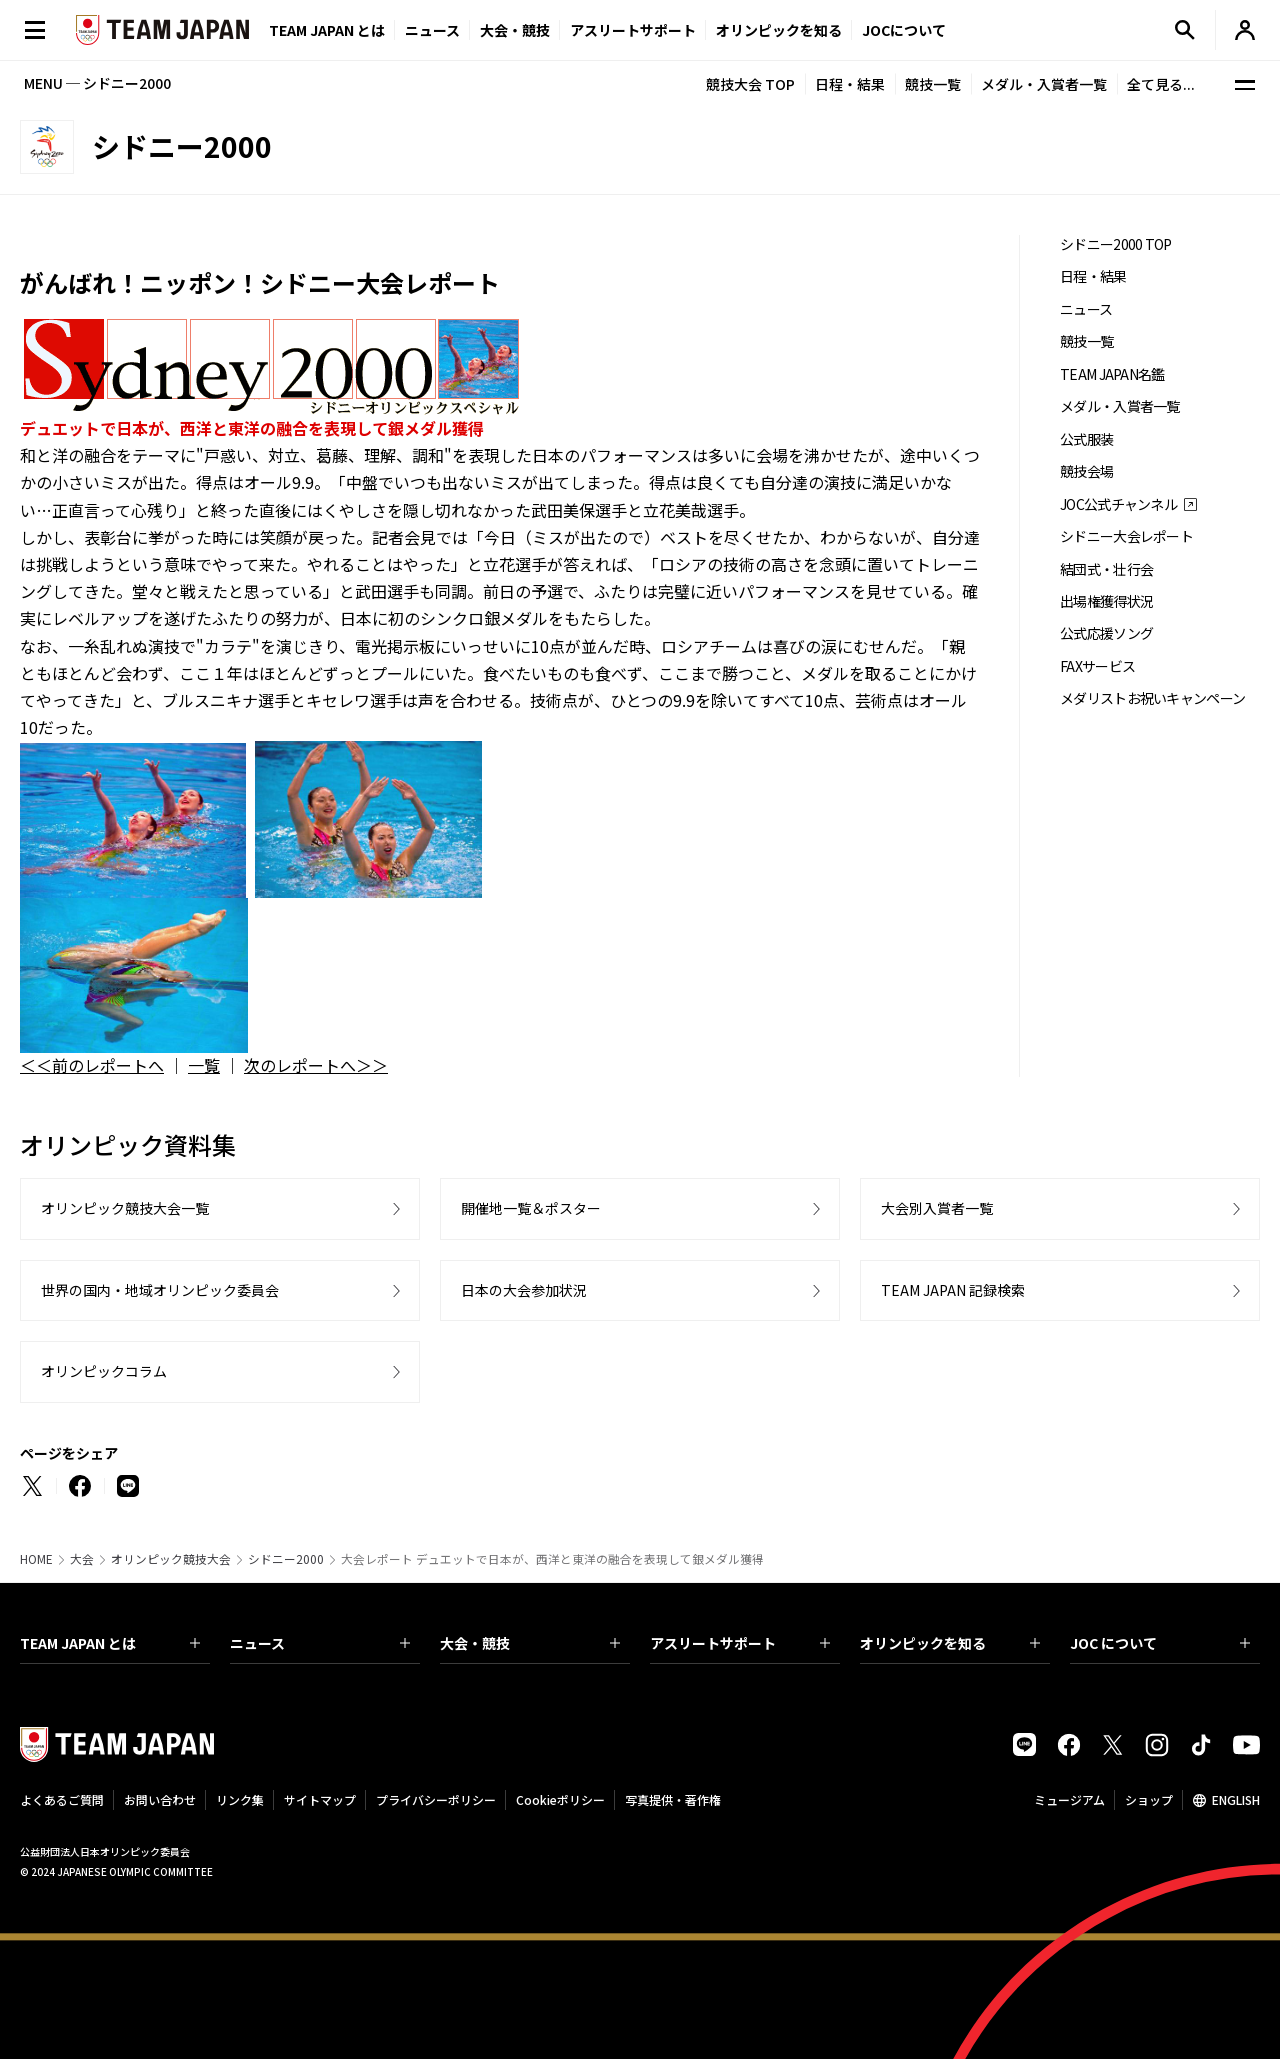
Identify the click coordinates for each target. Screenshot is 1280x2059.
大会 (82, 1559)
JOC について (1160, 1643)
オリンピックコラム (104, 1371)
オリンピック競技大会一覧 (125, 1208)
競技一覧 (933, 84)
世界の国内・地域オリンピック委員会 (160, 1290)
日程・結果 (850, 84)
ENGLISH (1236, 1799)
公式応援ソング (1106, 633)
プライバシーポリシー (436, 1799)
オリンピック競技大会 (171, 1559)
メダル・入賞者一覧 (1044, 84)
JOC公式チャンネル (1118, 504)
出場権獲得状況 (1106, 601)
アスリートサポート (633, 30)
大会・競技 (530, 1643)
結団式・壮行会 (1106, 569)
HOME (36, 1559)
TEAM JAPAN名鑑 (1112, 374)
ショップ (1149, 1799)
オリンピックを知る (779, 30)
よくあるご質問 (62, 1799)
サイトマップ (320, 1799)
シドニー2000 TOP (1116, 244)
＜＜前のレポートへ (92, 1065)
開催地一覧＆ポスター (531, 1208)
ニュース (432, 30)
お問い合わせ (160, 1799)
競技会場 (1086, 471)
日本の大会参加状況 (524, 1290)
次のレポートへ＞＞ (316, 1065)
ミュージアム (1069, 1799)
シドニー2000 (286, 1559)
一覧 (204, 1065)
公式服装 (1086, 439)
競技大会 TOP (750, 84)
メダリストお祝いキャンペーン (1152, 698)
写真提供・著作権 (673, 1799)
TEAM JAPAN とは (110, 1643)
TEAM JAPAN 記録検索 (953, 1290)
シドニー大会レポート (1126, 536)
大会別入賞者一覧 (937, 1208)
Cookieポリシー (560, 1799)
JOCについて (904, 30)
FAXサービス (1097, 666)
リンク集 (240, 1799)
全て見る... (1161, 84)
